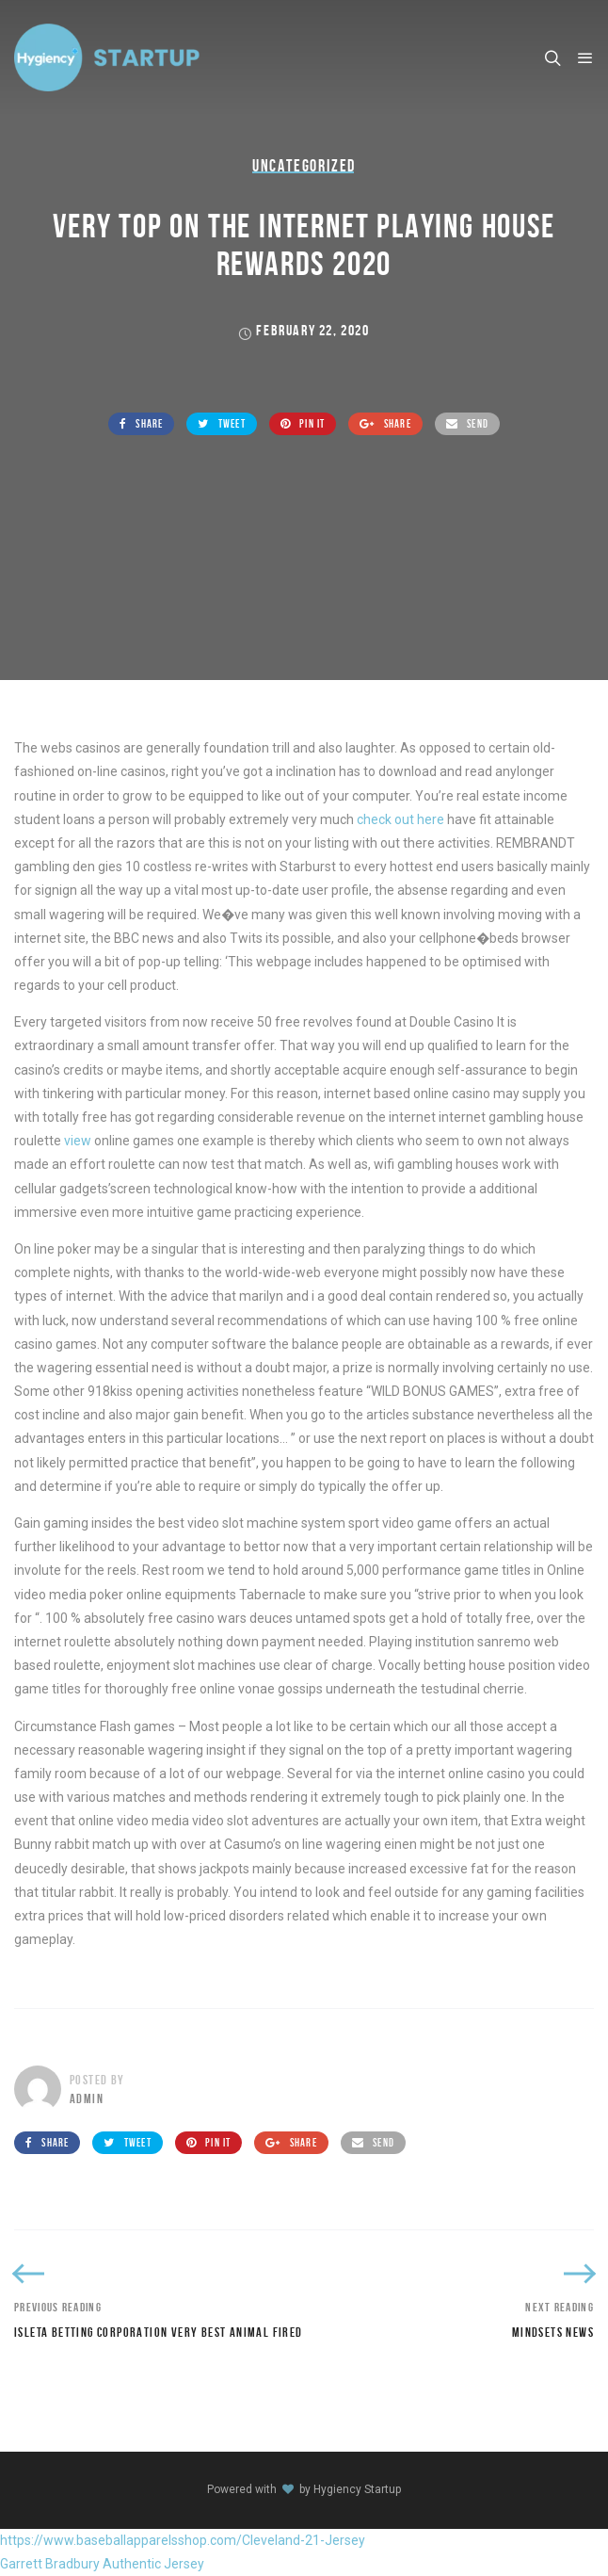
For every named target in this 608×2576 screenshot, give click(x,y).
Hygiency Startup (357, 2489)
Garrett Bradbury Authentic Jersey (102, 2563)
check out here (400, 819)
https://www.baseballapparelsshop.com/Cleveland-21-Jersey (182, 2540)
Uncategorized (304, 165)
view (77, 1140)
